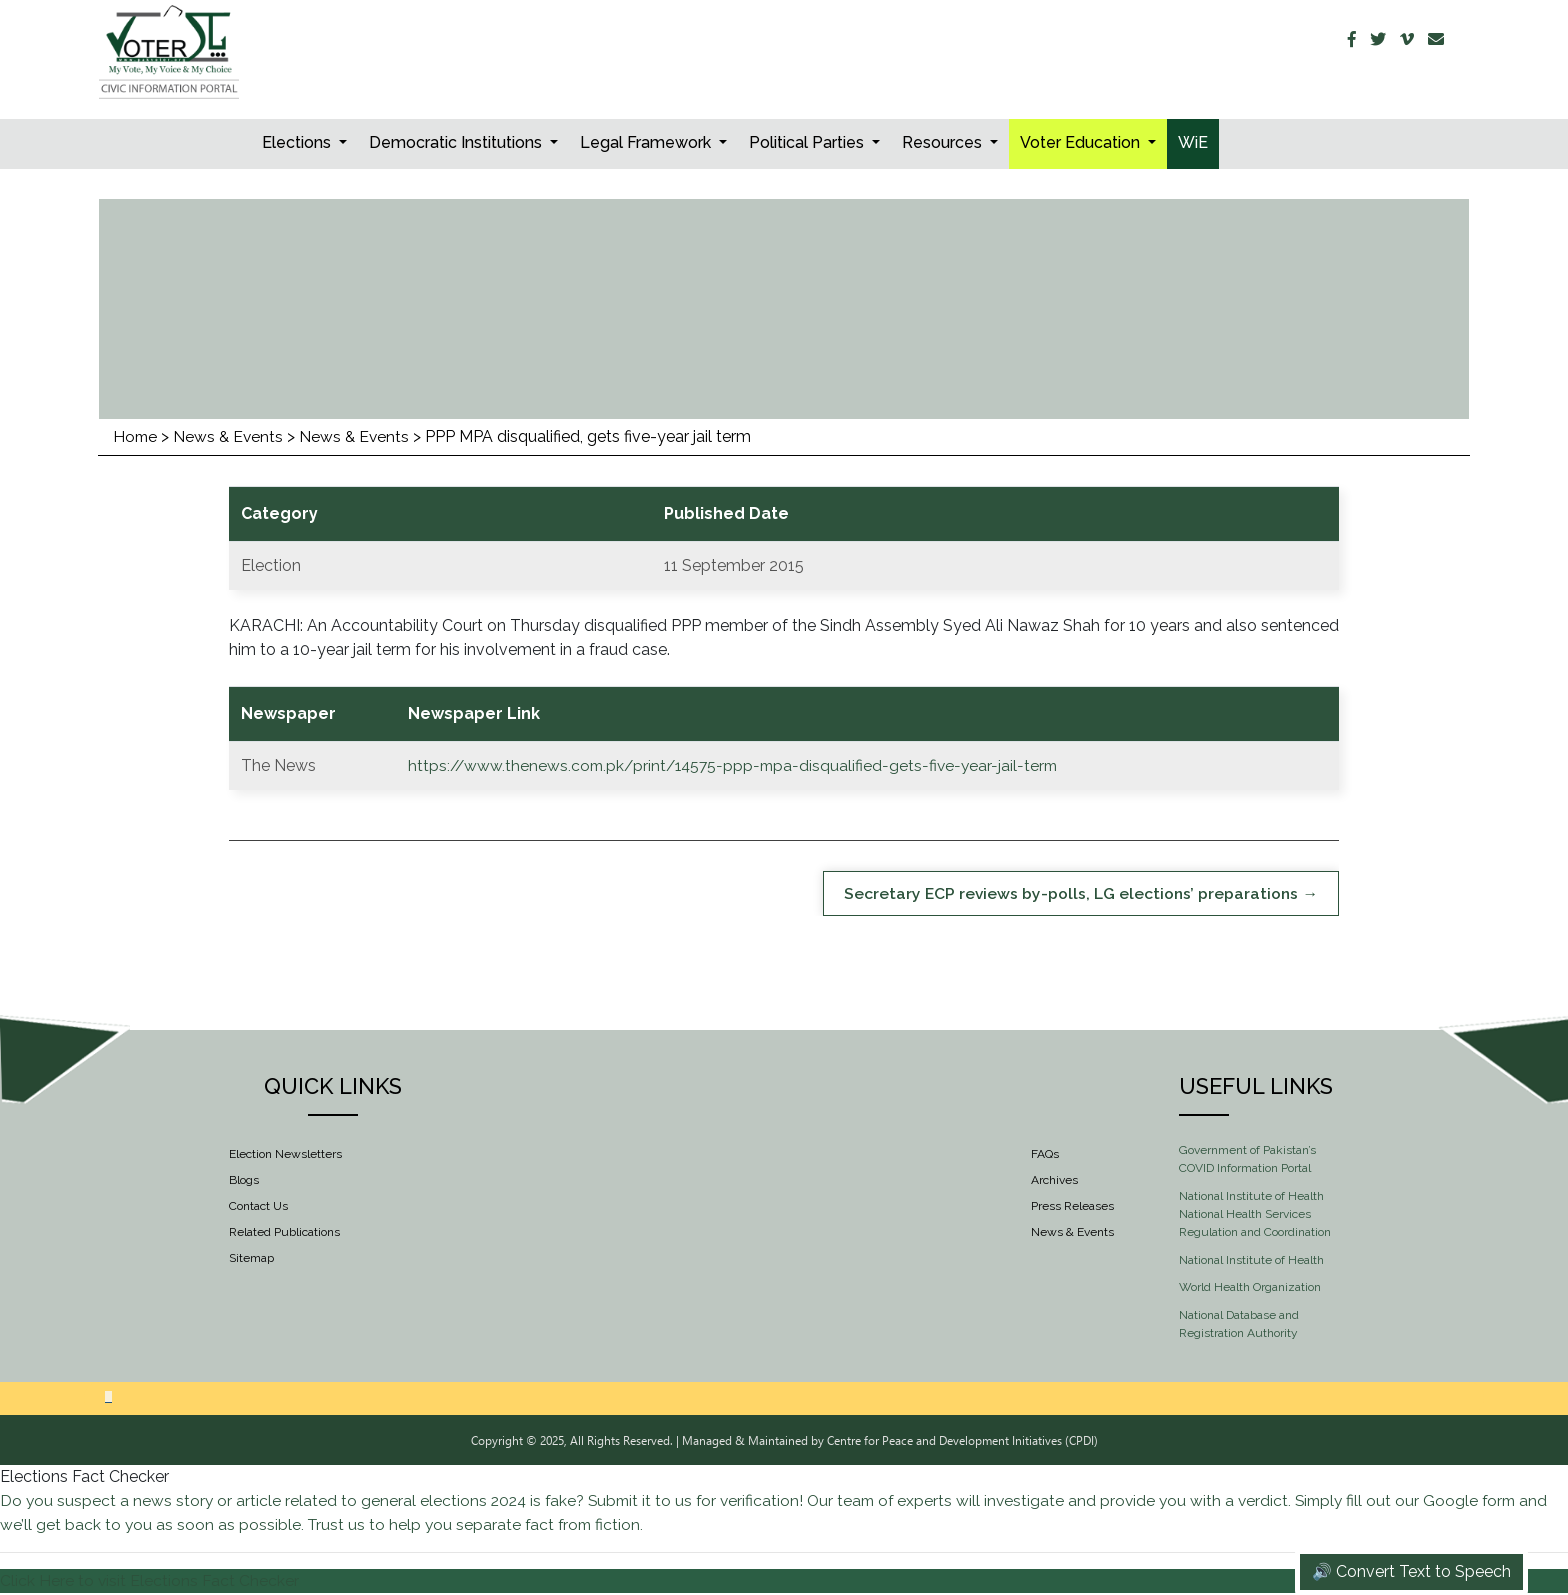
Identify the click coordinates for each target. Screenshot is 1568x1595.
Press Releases (1072, 1207)
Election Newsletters (285, 1155)
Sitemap (251, 1259)
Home (136, 436)
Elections (298, 142)
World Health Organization (1250, 1288)
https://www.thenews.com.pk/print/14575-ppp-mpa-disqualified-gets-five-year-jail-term (737, 765)
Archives (1054, 1181)
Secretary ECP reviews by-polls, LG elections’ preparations (1068, 893)
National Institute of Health (1251, 1260)
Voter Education (1082, 142)
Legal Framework (647, 142)
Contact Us (258, 1207)
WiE (1193, 142)
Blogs (244, 1181)
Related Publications (284, 1233)
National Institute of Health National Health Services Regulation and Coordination (1255, 1215)
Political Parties (808, 142)
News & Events (231, 436)
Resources (944, 142)
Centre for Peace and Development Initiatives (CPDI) (962, 1441)
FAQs (1045, 1155)
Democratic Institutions (457, 142)
